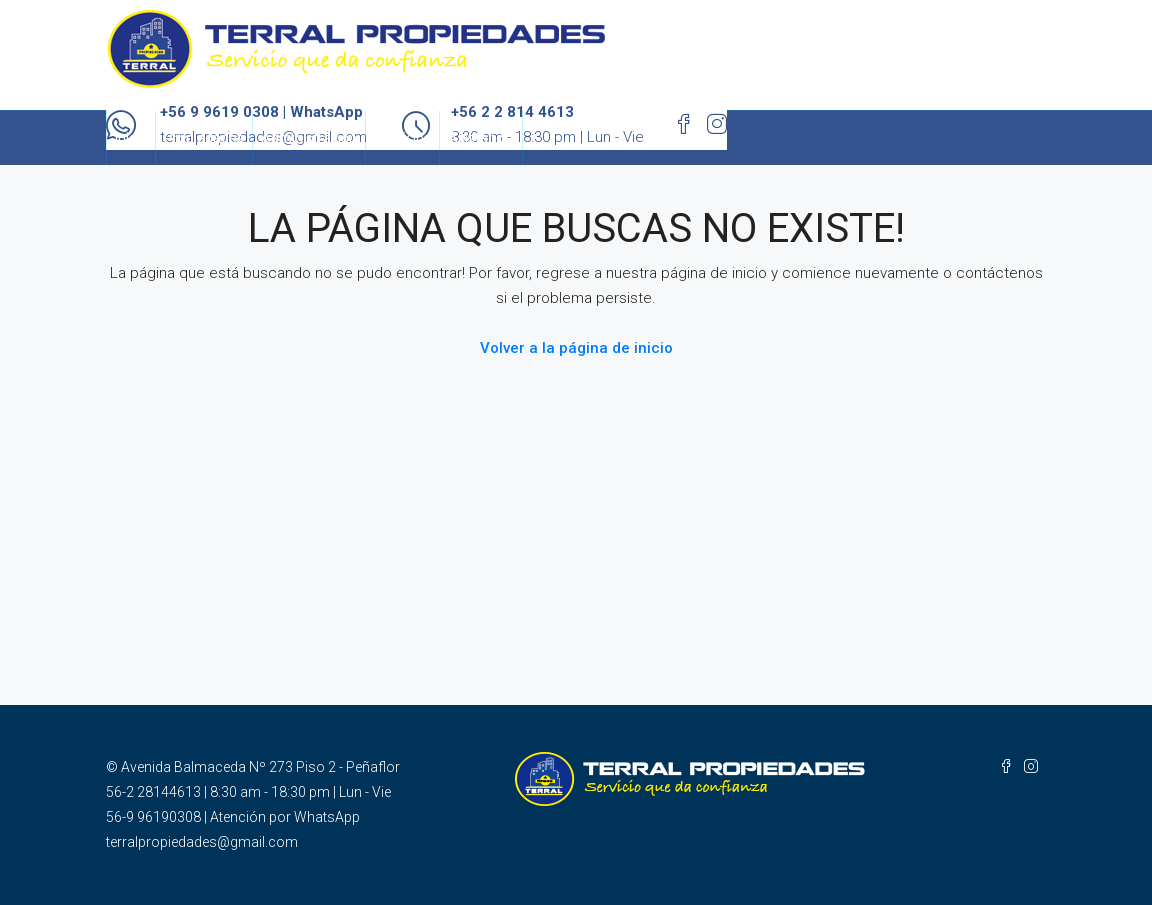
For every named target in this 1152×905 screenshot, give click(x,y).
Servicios (402, 138)
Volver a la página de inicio (576, 348)
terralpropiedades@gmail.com (202, 842)
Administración (309, 138)
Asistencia (481, 138)
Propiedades (204, 138)
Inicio (131, 138)
